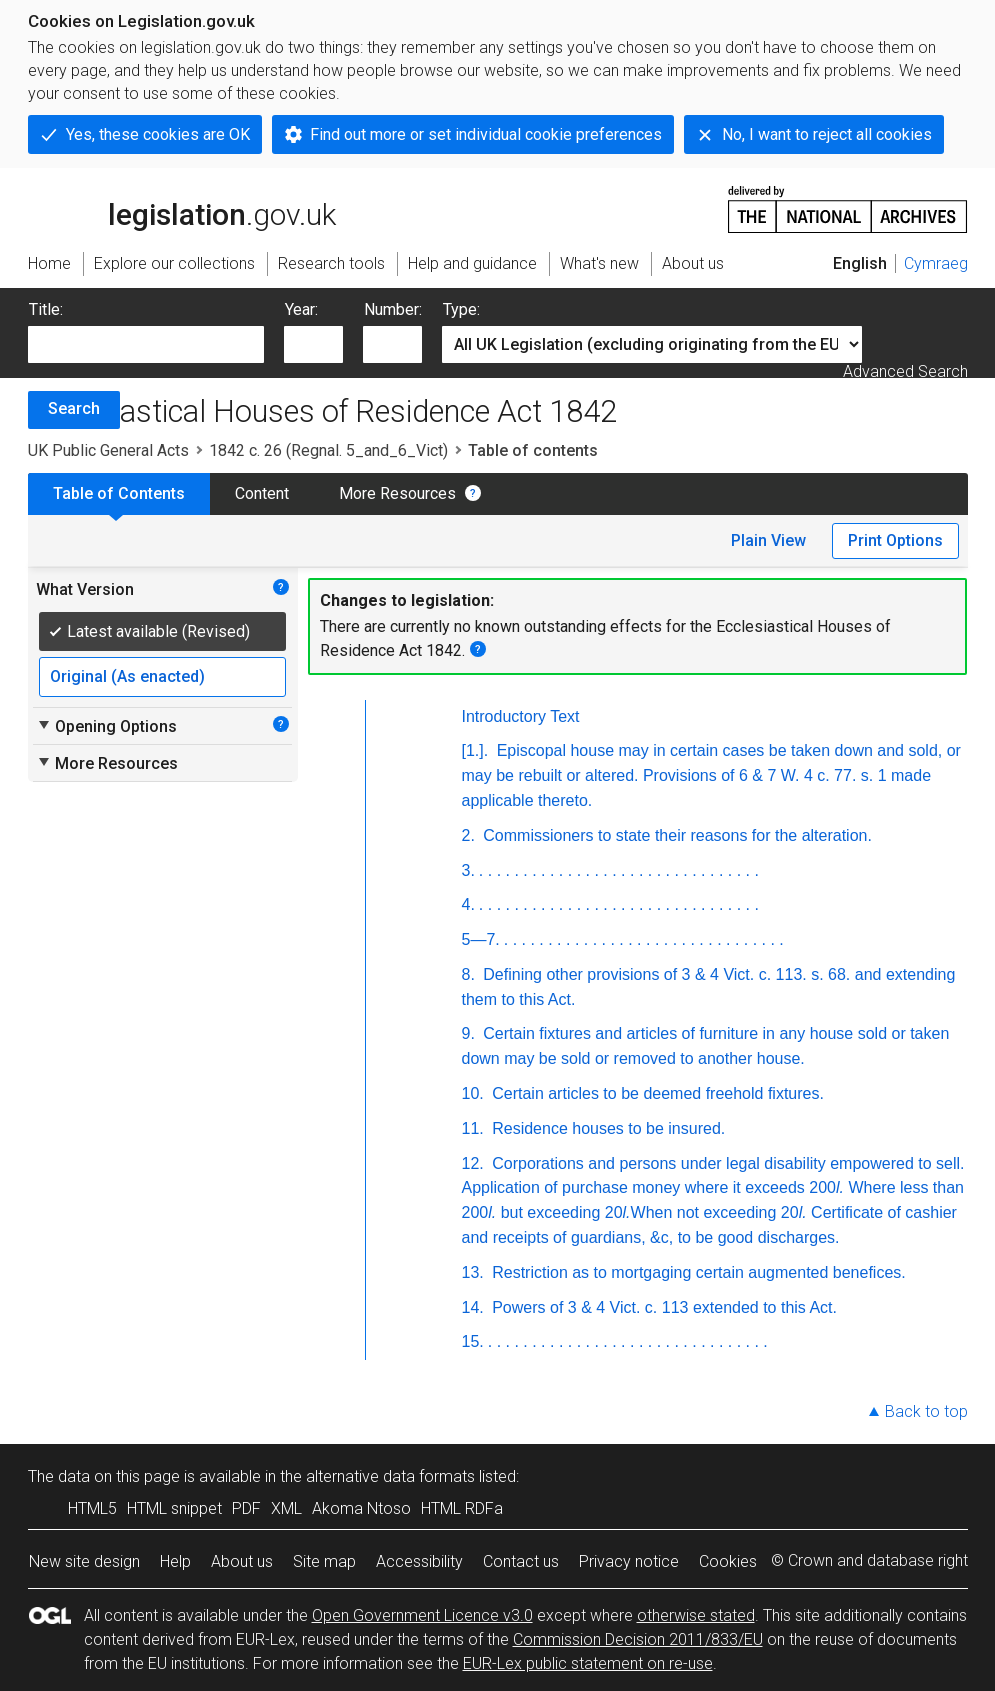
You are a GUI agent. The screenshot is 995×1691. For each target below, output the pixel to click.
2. (468, 835)
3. (468, 870)
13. (473, 1272)
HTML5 (92, 1508)
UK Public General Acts (108, 450)
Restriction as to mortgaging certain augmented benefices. (697, 1272)
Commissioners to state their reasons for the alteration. (675, 835)
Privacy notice (629, 1561)
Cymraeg (936, 263)
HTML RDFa (462, 1508)
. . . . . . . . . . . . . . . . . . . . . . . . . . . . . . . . (619, 870)
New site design (84, 1561)
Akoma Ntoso (361, 1508)
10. (473, 1093)
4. (468, 904)
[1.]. (475, 750)
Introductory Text (521, 716)
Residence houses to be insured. (606, 1128)
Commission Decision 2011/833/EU (638, 1639)
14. (473, 1307)
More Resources (397, 493)
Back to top (926, 1411)
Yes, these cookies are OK (158, 134)
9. (468, 1033)
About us (242, 1561)
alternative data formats (390, 1476)
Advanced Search (905, 371)
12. (473, 1163)
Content (262, 493)
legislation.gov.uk (182, 208)
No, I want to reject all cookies (827, 134)
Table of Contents (119, 493)
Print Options (895, 540)
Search (74, 408)
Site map (324, 1561)
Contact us (521, 1561)
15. (473, 1341)
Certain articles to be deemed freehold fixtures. (656, 1093)
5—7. (481, 939)
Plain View (768, 540)
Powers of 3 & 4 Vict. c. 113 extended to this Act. (662, 1307)
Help (175, 1561)
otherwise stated (696, 1615)
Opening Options (106, 726)
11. (473, 1128)
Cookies (728, 1561)
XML (286, 1508)
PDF (246, 1508)
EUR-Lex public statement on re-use (588, 1663)
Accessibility (419, 1561)
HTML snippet (174, 1508)
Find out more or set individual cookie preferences (486, 134)
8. (468, 974)
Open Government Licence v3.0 (422, 1615)
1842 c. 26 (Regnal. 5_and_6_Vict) (328, 450)
